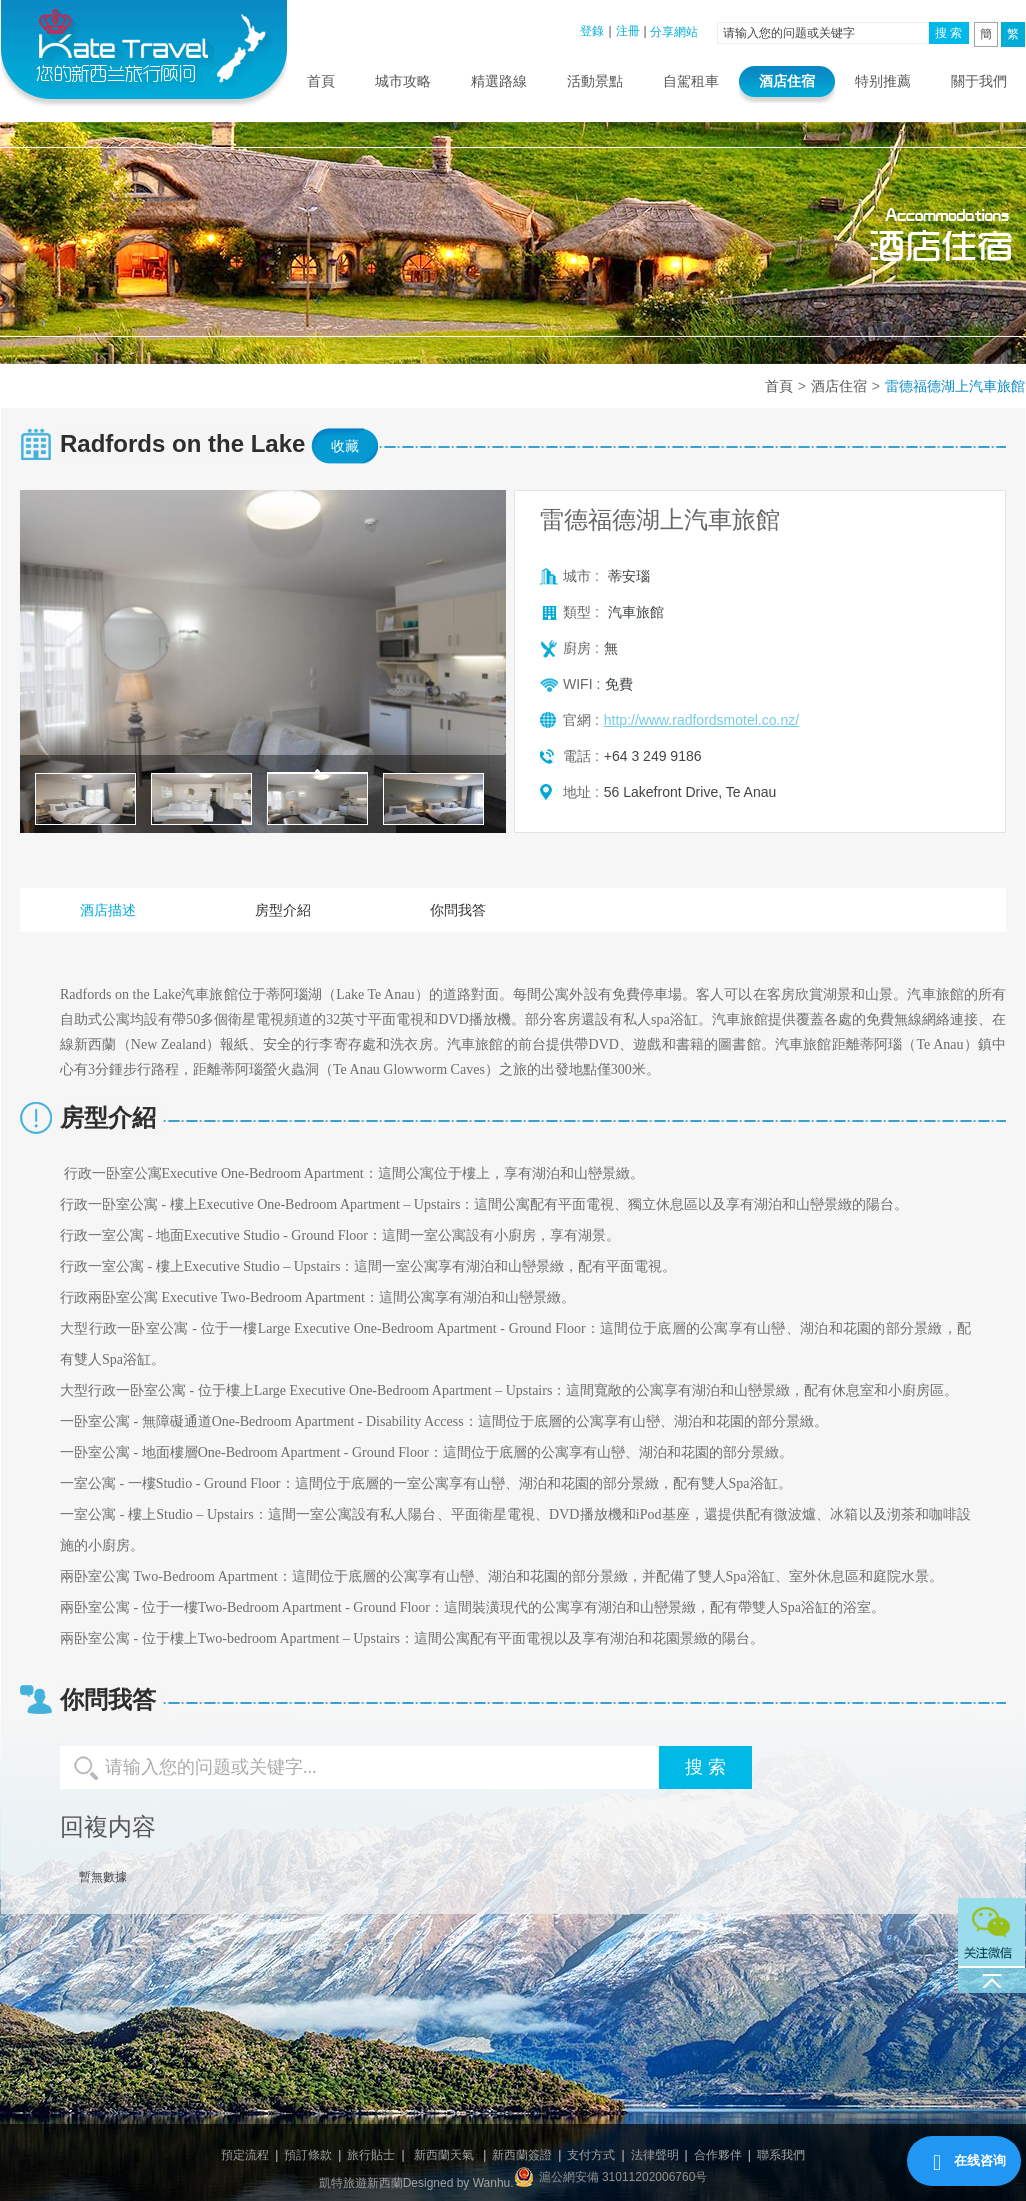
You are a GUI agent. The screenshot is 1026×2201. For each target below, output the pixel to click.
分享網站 (674, 32)
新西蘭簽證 (522, 2155)
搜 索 (948, 33)
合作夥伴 (718, 2155)
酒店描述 (108, 910)
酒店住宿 (787, 81)
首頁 (321, 81)
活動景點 (595, 81)
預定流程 (245, 2155)
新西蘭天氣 (444, 2155)
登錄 (592, 31)
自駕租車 (691, 81)
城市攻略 (403, 81)
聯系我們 (781, 2155)
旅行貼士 (371, 2155)
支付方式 (591, 2155)
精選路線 (499, 81)
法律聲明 (655, 2155)
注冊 (628, 31)
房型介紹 (283, 910)
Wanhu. (493, 2183)
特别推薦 (883, 81)
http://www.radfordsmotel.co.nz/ (701, 720)
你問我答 (458, 910)
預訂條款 (308, 2155)
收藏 (345, 446)
